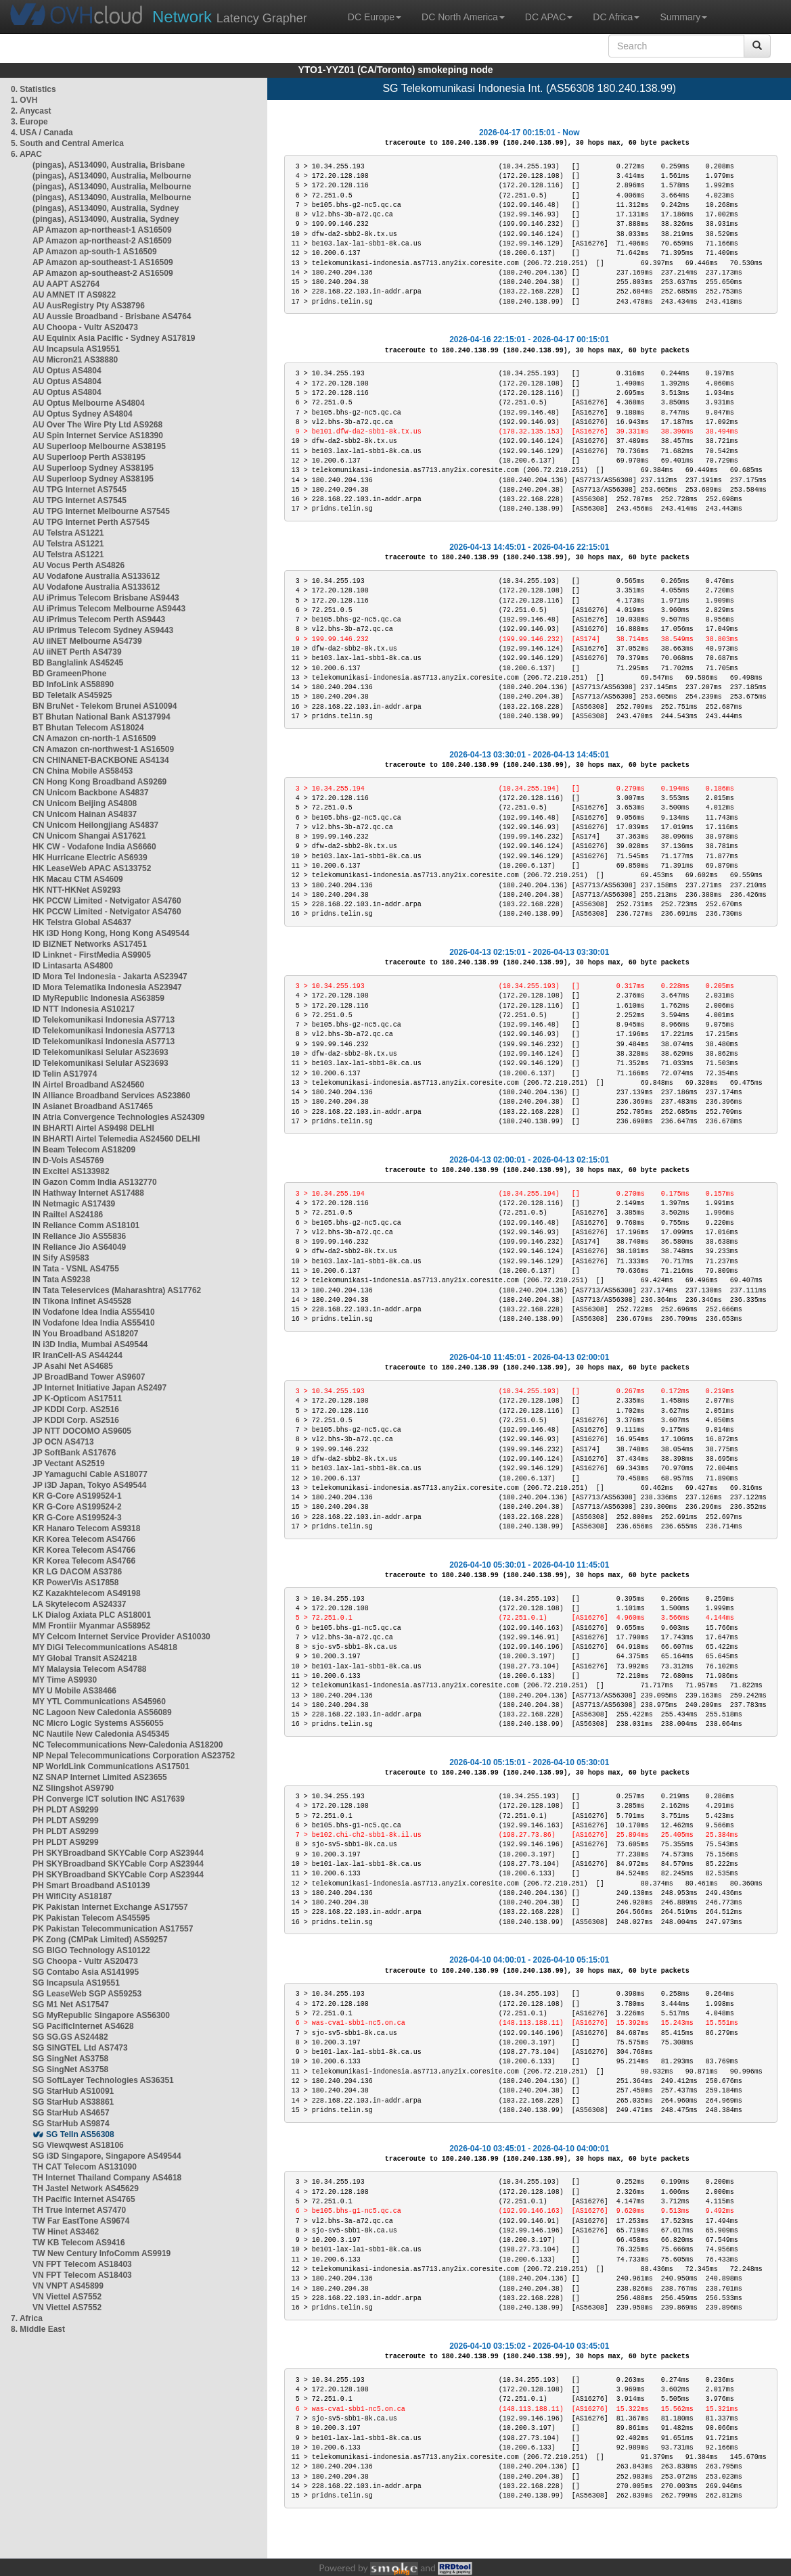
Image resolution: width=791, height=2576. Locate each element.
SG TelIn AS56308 (80, 2134)
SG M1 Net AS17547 (70, 2004)
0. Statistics (33, 89)
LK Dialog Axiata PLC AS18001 (91, 1615)
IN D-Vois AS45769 (68, 1160)
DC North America (463, 16)
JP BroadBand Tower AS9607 (88, 1377)
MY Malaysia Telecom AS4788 (89, 1669)
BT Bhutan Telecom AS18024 (88, 727)
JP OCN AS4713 (63, 1442)
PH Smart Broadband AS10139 (91, 1885)
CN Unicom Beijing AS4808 (84, 803)
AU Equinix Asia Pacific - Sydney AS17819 (114, 338)
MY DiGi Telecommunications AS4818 (104, 1647)
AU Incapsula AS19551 (76, 349)
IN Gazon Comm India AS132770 (94, 1182)
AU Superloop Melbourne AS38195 (99, 446)
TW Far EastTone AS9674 (80, 2221)
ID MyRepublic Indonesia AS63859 (98, 998)
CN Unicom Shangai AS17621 (89, 836)
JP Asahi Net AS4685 (72, 1366)
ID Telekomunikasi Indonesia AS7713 (103, 1020)
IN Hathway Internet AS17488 (88, 1193)
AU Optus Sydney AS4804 (82, 414)
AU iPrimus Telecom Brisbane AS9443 (105, 598)
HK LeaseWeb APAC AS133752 (91, 868)
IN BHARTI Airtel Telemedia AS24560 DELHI (116, 1139)
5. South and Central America (67, 143)
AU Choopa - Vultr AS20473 (85, 327)
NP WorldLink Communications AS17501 (110, 1766)
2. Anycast (31, 111)
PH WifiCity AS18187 (72, 1896)
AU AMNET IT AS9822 (74, 295)
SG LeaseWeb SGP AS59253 (86, 1993)
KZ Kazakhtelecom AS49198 (86, 1593)
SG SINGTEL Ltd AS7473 (80, 2048)
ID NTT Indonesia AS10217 (83, 1009)
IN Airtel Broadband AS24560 (88, 1085)
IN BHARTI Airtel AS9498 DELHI (93, 1128)
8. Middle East (38, 2329)
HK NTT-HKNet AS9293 (76, 890)
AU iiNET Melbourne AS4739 (87, 641)
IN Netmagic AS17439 (73, 1204)
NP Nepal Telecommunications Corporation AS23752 (133, 1755)
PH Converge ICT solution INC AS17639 (108, 1799)
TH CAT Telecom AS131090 (84, 2167)
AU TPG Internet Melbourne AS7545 (101, 511)
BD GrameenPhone (69, 673)
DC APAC (548, 16)
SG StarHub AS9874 (71, 2123)
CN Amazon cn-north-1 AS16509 (94, 738)
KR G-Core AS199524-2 (77, 1507)
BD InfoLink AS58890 (73, 684)
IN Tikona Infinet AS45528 (81, 1301)
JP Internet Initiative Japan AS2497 (99, 1387)
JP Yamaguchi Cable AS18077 (90, 1474)
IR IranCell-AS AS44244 (77, 1355)
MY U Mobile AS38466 (74, 1690)
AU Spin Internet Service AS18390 (97, 435)
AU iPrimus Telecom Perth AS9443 (98, 619)
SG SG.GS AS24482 (70, 2037)
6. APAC (26, 154)
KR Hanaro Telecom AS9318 (86, 1528)
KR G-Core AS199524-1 (77, 1496)
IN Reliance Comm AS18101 (85, 1225)
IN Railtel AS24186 (67, 1214)
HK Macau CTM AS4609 (77, 879)
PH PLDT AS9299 (65, 1809)
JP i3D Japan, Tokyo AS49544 (89, 1485)
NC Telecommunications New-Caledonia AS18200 (127, 1745)
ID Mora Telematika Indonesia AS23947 (107, 987)
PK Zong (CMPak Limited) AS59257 (100, 1939)
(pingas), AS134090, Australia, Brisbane (108, 165)
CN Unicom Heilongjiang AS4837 (95, 825)
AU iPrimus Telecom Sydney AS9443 (102, 630)
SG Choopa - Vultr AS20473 (85, 1961)
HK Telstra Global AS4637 (81, 922)
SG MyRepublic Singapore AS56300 (101, 2015)
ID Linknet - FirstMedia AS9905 (91, 955)
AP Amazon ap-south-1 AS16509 (94, 251)
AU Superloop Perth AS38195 (88, 457)
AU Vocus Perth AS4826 (78, 565)
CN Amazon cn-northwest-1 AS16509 (103, 749)
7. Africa (27, 2318)
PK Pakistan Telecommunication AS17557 (112, 1929)
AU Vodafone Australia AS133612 (96, 576)
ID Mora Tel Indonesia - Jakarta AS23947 (109, 976)
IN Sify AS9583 (60, 1258)
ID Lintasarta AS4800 (72, 965)
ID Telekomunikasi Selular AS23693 (100, 1052)
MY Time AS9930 (64, 1680)
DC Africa (616, 16)
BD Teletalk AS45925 (72, 695)
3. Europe (29, 121)
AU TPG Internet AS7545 (79, 489)
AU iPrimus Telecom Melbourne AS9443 (108, 608)
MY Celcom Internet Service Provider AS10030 (121, 1636)
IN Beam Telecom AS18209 (83, 1149)
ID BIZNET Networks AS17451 (89, 944)
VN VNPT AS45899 (68, 2286)
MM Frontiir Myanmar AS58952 (91, 1626)
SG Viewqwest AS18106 (78, 2145)
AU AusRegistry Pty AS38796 (88, 305)
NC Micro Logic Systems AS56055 (98, 1723)
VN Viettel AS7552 (66, 2296)
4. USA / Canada (42, 132)
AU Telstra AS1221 (68, 533)
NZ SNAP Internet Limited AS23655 (99, 1777)
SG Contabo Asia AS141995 (85, 1972)
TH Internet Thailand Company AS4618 (106, 2177)
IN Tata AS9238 (61, 1279)
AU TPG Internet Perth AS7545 (91, 522)
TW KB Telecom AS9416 (78, 2242)
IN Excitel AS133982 (71, 1171)
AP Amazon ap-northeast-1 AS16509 (102, 230)
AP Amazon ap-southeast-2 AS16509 (102, 273)
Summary (683, 16)
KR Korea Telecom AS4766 (83, 1539)
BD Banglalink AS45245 (77, 663)
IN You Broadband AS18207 (85, 1333)
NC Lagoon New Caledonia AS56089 (102, 1712)
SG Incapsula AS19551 (76, 1983)
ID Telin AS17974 (64, 1074)
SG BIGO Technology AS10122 (91, 1950)
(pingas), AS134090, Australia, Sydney (105, 208)
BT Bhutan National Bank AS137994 (101, 717)
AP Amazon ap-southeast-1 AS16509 (102, 262)
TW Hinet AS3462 (65, 2232)
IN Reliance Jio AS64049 (79, 1247)
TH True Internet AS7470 (79, 2210)
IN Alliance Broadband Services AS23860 (111, 1095)
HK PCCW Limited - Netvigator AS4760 (106, 901)
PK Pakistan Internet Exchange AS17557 (110, 1907)
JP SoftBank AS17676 (74, 1452)
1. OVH (24, 100)
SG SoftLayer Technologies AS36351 (103, 2080)
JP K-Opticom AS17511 (77, 1398)
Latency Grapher (229, 16)
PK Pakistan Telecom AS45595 (91, 1918)
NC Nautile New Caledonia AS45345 (100, 1734)
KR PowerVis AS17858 (75, 1582)
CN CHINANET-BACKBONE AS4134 (100, 760)
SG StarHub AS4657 (71, 2112)
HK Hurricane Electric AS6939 (90, 857)
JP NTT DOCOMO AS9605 (81, 1431)
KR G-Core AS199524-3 (77, 1517)
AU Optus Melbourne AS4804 (88, 403)
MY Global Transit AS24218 (84, 1658)
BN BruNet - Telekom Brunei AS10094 (104, 706)
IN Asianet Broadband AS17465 (92, 1106)
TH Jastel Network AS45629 (85, 2188)
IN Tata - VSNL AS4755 (75, 1268)
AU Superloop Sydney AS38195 (93, 468)
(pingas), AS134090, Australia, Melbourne (111, 176)
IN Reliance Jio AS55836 (79, 1236)
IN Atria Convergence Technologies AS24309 (118, 1117)
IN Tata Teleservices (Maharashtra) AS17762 (116, 1290)
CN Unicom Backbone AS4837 (90, 792)
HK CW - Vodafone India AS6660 (94, 846)
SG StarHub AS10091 (73, 2091)
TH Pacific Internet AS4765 (83, 2199)
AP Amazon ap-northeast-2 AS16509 (102, 240)
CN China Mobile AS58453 (82, 771)
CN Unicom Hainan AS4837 (84, 814)
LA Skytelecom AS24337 (79, 1604)
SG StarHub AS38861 (73, 2102)
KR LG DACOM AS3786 (77, 1571)
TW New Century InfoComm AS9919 (101, 2253)
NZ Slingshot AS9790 (73, 1788)
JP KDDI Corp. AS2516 (75, 1409)
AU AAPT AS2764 (65, 284)
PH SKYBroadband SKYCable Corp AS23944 (118, 1853)
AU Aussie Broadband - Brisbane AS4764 (111, 316)
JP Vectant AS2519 (68, 1463)
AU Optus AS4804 (66, 370)
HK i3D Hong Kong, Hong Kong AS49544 (110, 933)
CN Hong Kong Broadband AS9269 (99, 782)
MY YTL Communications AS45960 (99, 1701)
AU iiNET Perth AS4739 (77, 652)
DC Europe (374, 16)
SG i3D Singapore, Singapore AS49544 (106, 2156)
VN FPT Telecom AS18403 (82, 2264)
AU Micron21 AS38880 (75, 360)
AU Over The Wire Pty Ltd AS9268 (97, 424)
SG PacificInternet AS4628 (83, 2026)
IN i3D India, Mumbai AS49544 (90, 1344)
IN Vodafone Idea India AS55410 (93, 1312)
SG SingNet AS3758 (70, 2058)
